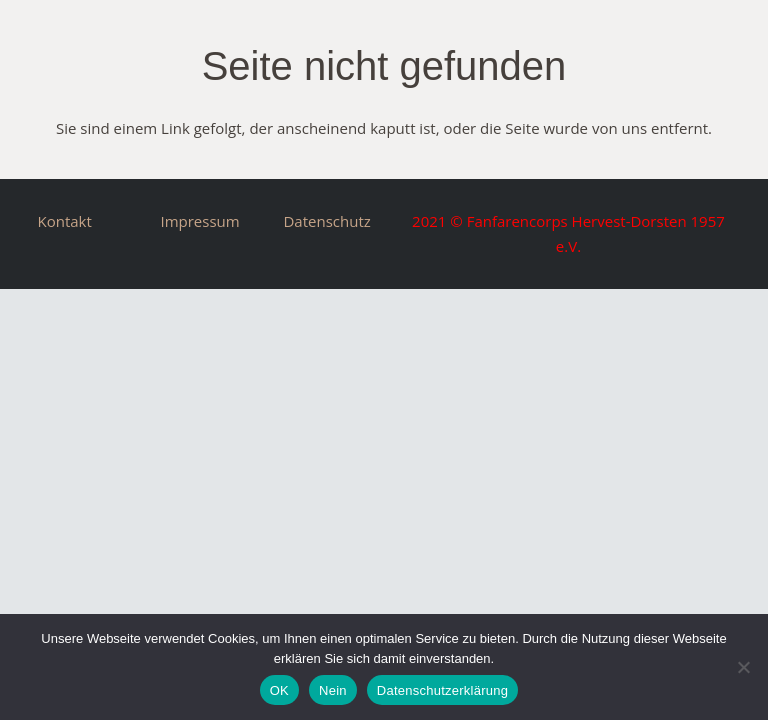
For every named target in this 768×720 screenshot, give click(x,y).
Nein (333, 690)
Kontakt (65, 221)
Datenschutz (326, 221)
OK (279, 690)
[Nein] (743, 667)
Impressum (199, 221)
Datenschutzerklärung (442, 690)
